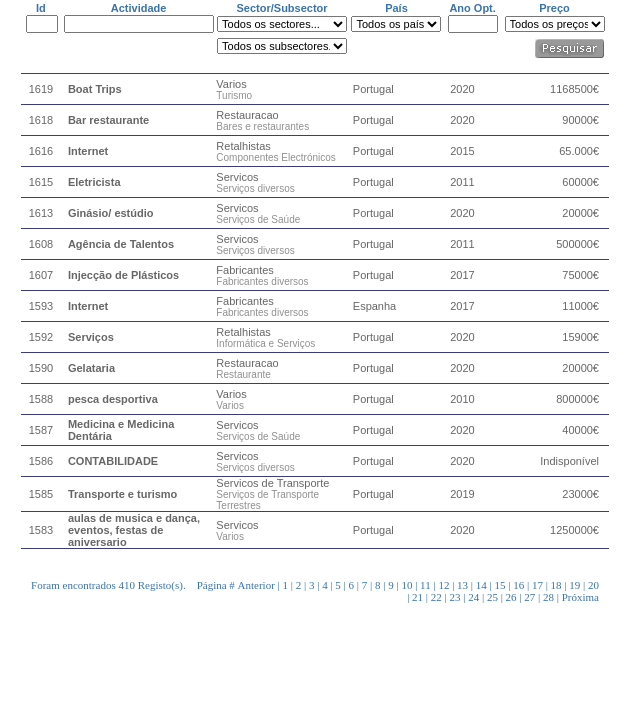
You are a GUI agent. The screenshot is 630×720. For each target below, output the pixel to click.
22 (436, 597)
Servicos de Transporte (272, 483)
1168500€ (574, 89)
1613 (41, 213)
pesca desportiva (113, 399)
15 (499, 585)
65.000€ (579, 151)
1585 (41, 494)
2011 (462, 182)
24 (473, 597)
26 (511, 597)
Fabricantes (244, 270)
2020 (462, 89)
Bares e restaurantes (262, 126)
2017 (462, 275)
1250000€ (574, 530)
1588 (41, 399)
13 (462, 585)
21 (417, 597)
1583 (41, 530)
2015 (462, 151)
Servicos (237, 177)
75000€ (580, 275)
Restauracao (247, 115)
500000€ (577, 244)
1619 (41, 89)
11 (425, 585)
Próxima (580, 597)
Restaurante (243, 374)
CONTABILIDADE (113, 461)
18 (556, 585)
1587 (41, 430)
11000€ (580, 306)
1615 (41, 182)
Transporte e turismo (122, 494)
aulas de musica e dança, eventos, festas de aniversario (134, 530)
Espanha (374, 306)
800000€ (577, 399)
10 (406, 585)
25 (492, 597)
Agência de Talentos (121, 244)
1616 (41, 151)
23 (455, 597)
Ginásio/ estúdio (111, 213)
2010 (462, 399)
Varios (231, 84)
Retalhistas (243, 146)
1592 (41, 337)
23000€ (580, 494)
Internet (88, 151)
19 (574, 585)
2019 (462, 494)
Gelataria (91, 368)
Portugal (373, 89)
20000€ (580, 213)
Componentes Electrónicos (276, 157)
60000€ (580, 182)
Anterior (256, 585)
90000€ (580, 120)
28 (548, 597)
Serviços (91, 337)
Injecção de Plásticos (123, 275)
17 (537, 585)
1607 (41, 275)
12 (443, 585)
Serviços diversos (255, 188)
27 (529, 597)
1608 (41, 244)
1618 (41, 120)
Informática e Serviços (265, 343)
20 (593, 585)
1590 (41, 368)
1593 (41, 306)
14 (481, 585)
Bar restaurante (108, 120)
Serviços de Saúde (258, 219)
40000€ (580, 430)
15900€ (580, 337)
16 (518, 585)
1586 (41, 461)
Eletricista (94, 182)
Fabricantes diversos (262, 281)
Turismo (234, 95)
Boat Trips (95, 89)
